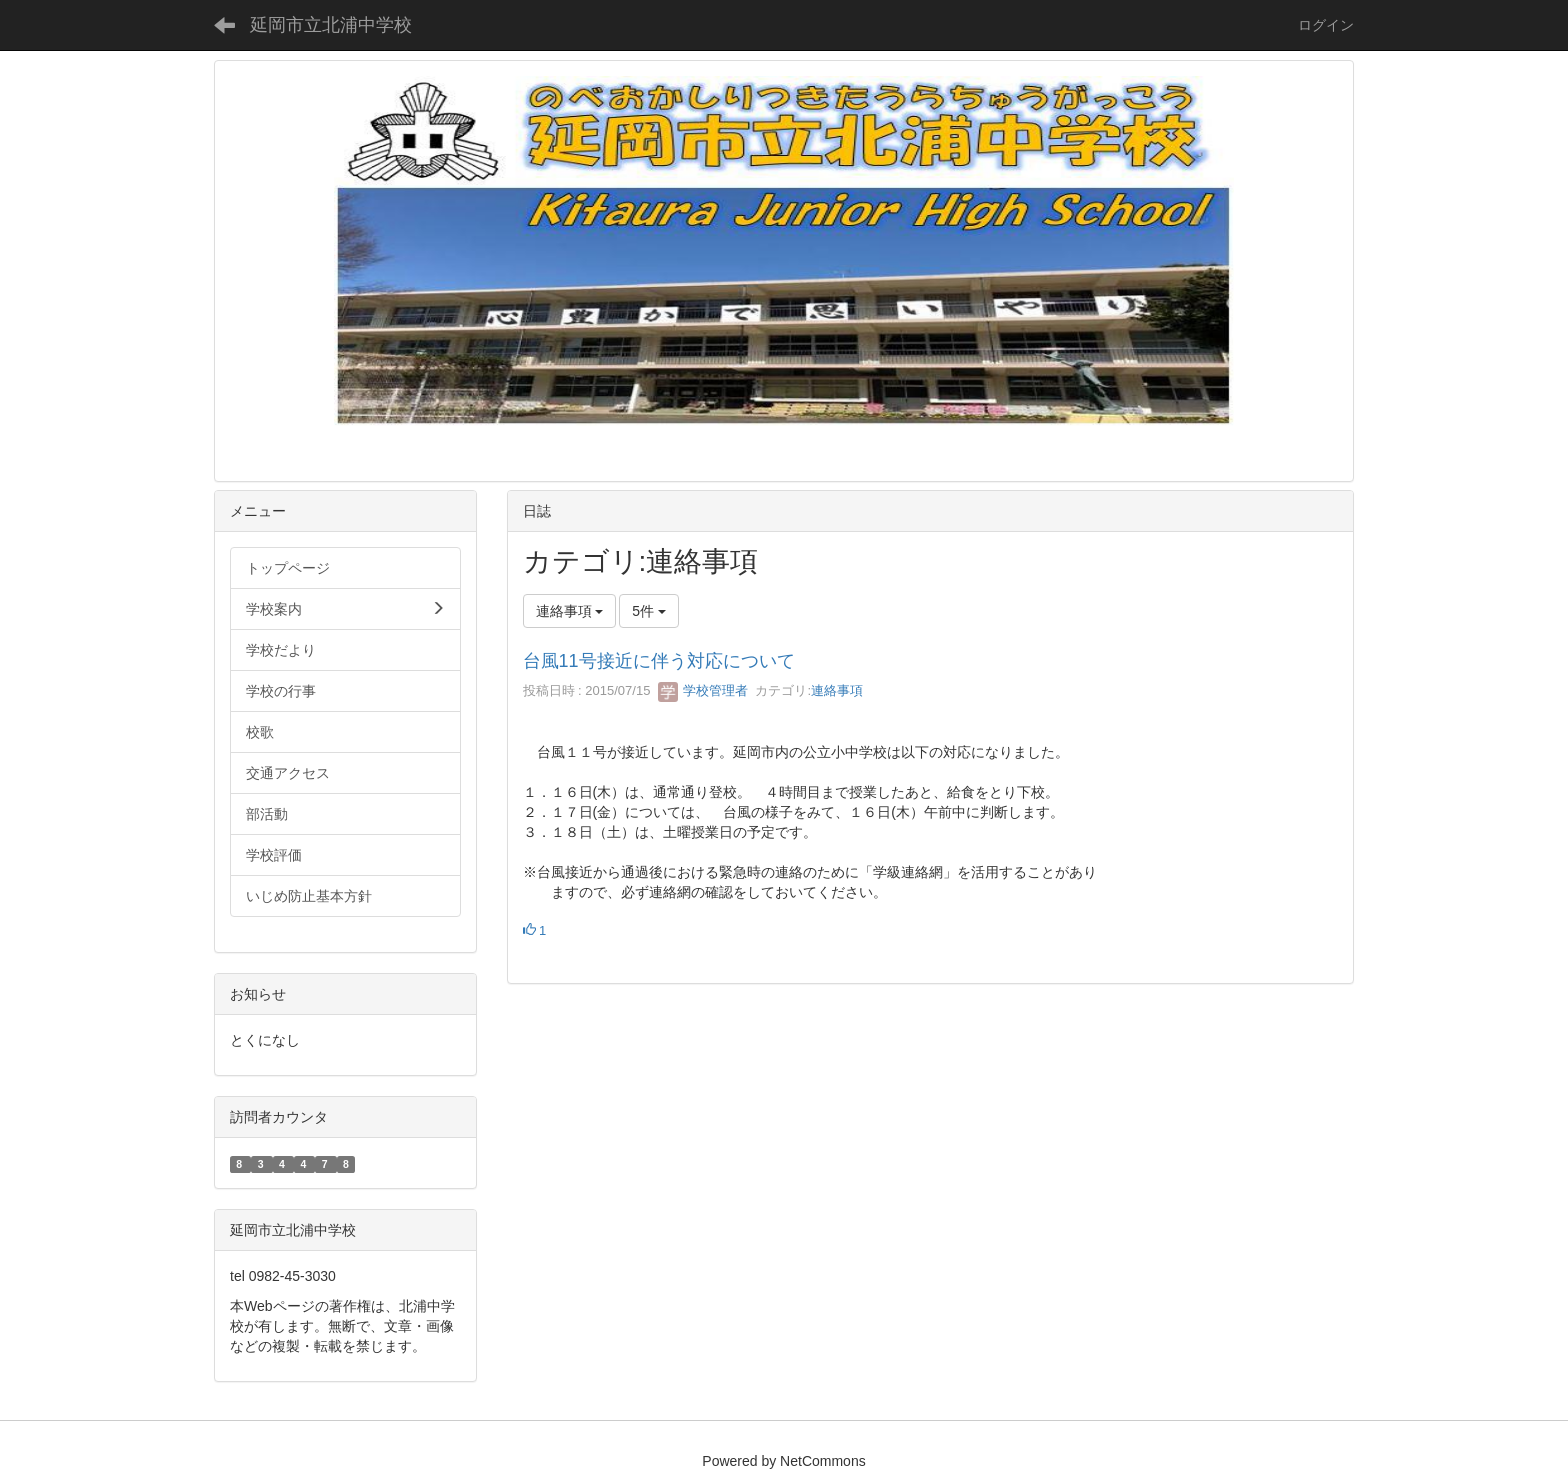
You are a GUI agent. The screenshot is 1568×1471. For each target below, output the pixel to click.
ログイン (1326, 25)
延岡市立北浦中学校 (331, 25)
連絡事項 (837, 690)
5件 (649, 611)
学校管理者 (703, 690)
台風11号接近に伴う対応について (659, 661)
